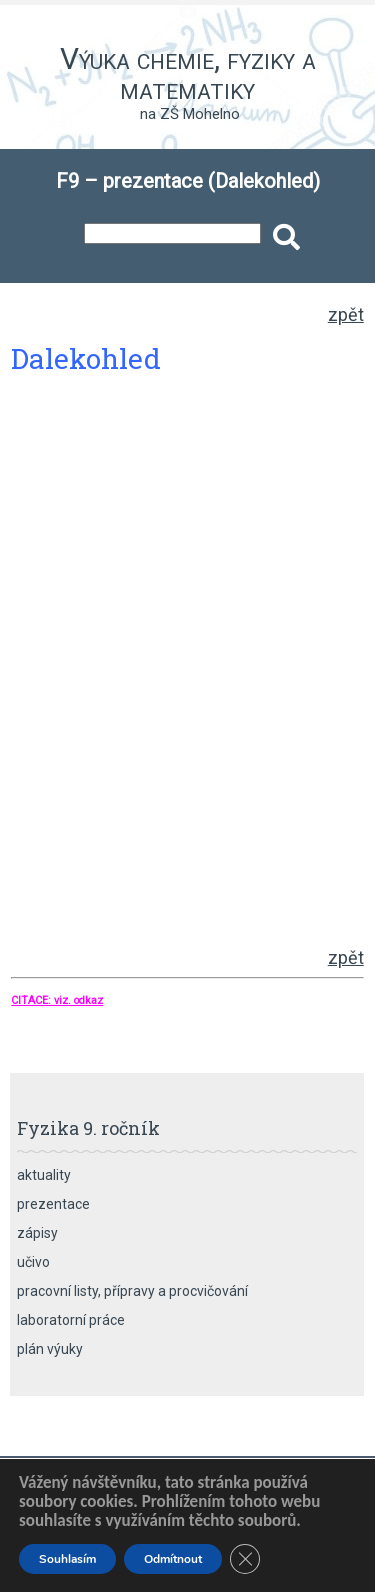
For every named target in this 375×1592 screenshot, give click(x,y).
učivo (33, 1262)
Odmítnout (173, 1559)
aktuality (44, 1175)
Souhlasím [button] (67, 1559)
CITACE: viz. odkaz (57, 1000)
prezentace (53, 1204)
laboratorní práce (71, 1320)
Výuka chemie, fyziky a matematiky (188, 73)
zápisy (37, 1233)
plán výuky (50, 1349)
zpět (346, 314)
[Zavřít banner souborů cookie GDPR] (245, 1559)
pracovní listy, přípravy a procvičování (132, 1291)
